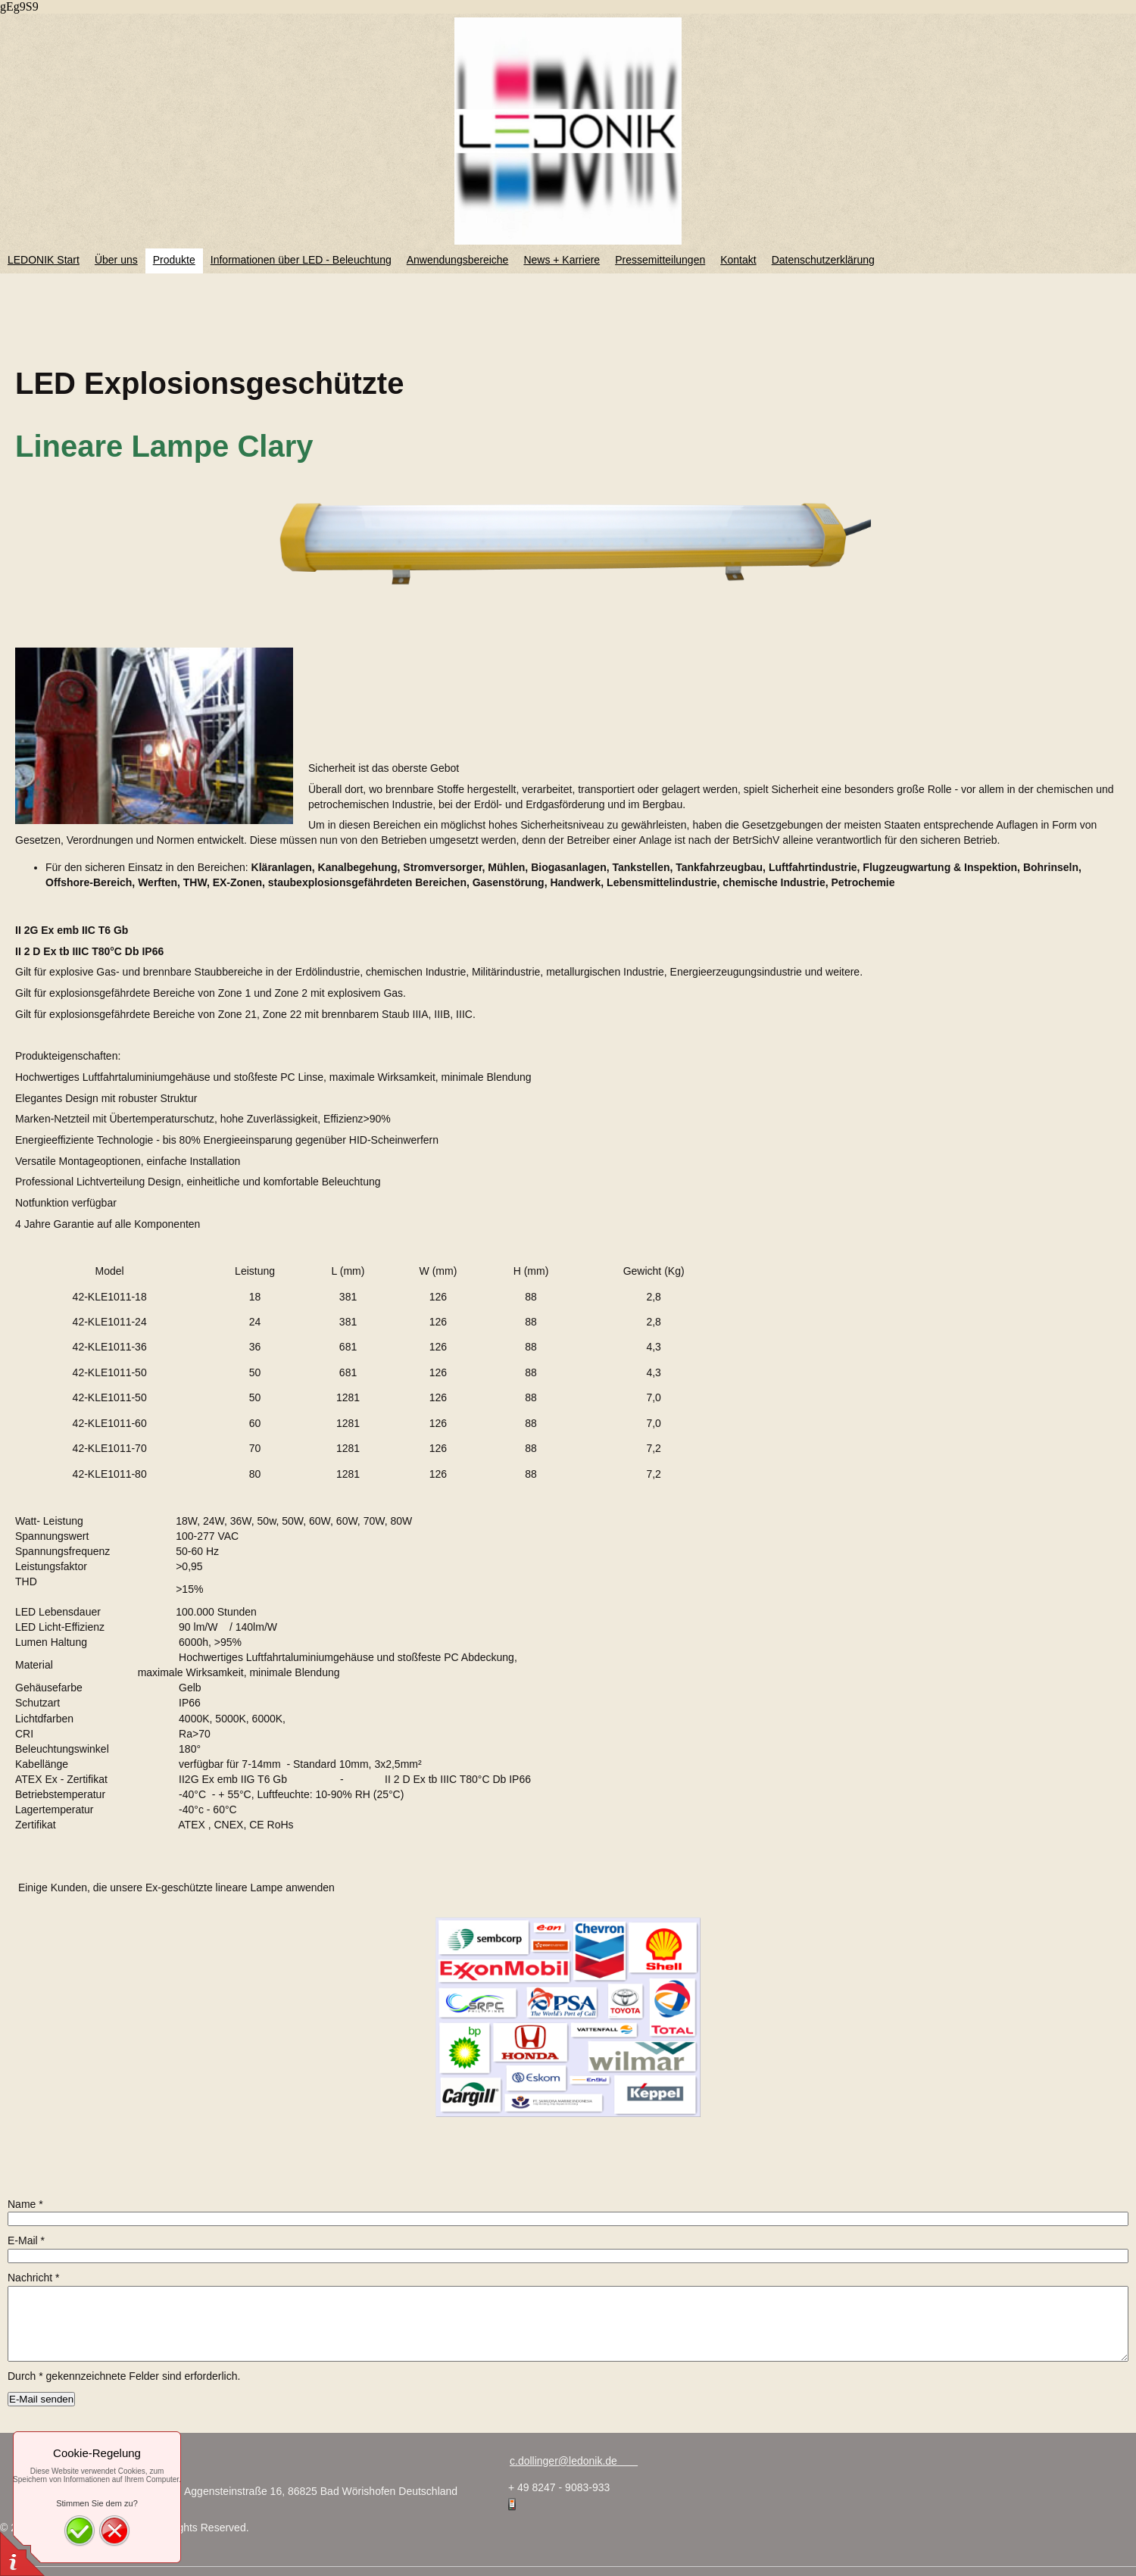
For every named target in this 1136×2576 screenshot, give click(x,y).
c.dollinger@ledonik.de (574, 2461)
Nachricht (33, 2278)
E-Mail (26, 2240)
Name (25, 2204)
